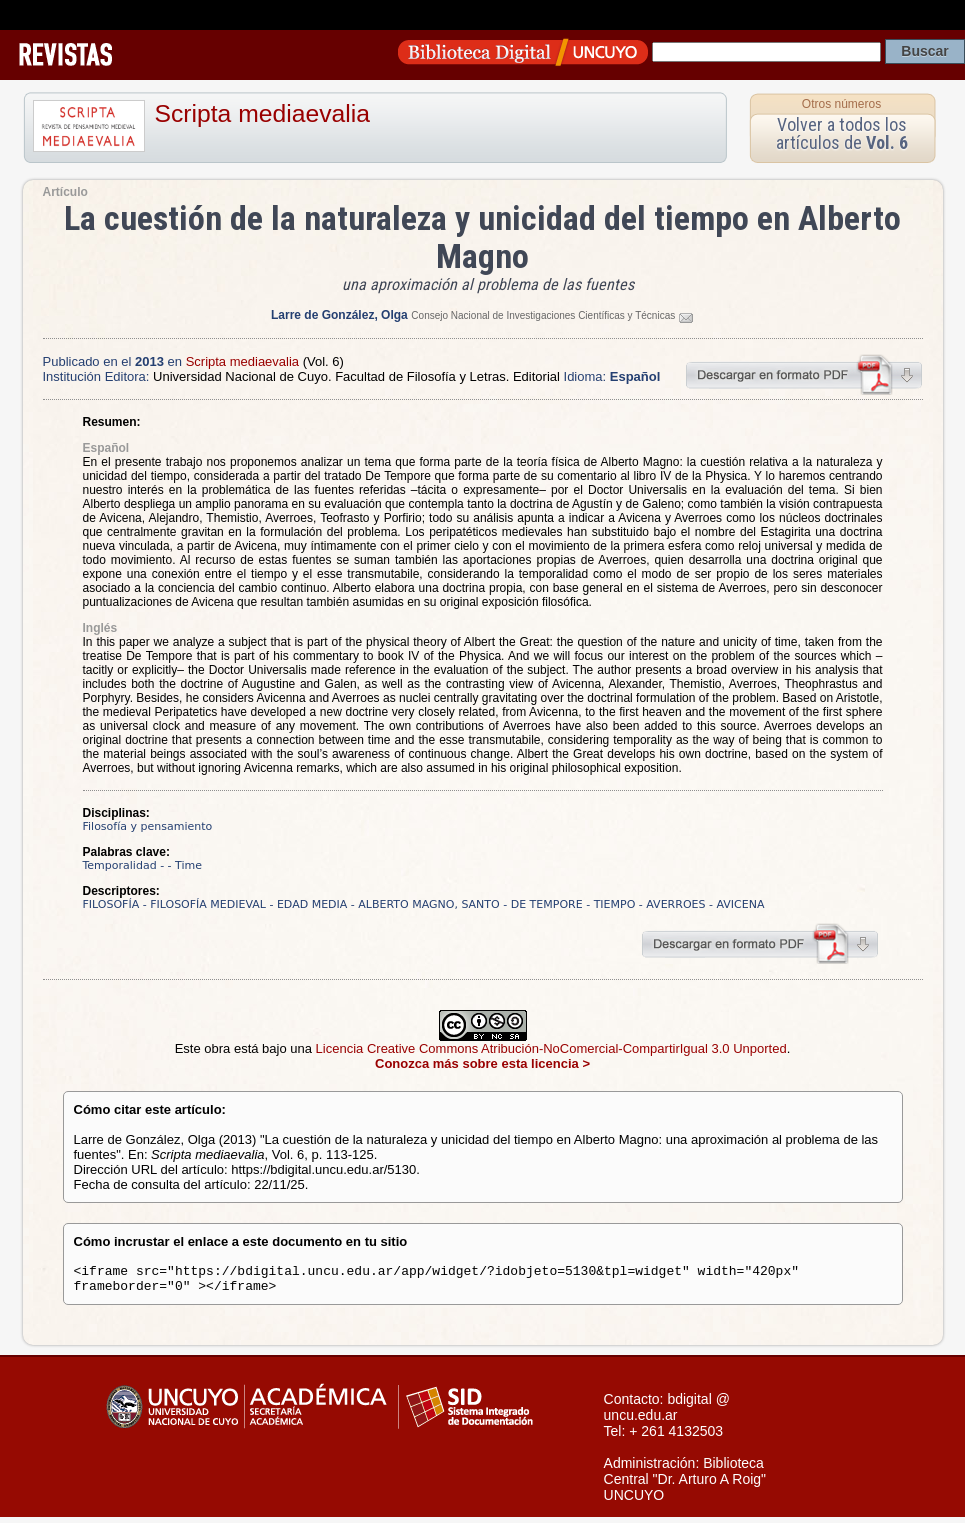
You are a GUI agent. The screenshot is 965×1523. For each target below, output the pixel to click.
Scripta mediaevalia (262, 113)
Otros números (841, 104)
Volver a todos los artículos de (842, 133)
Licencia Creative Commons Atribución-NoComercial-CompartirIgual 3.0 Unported (551, 1048)
